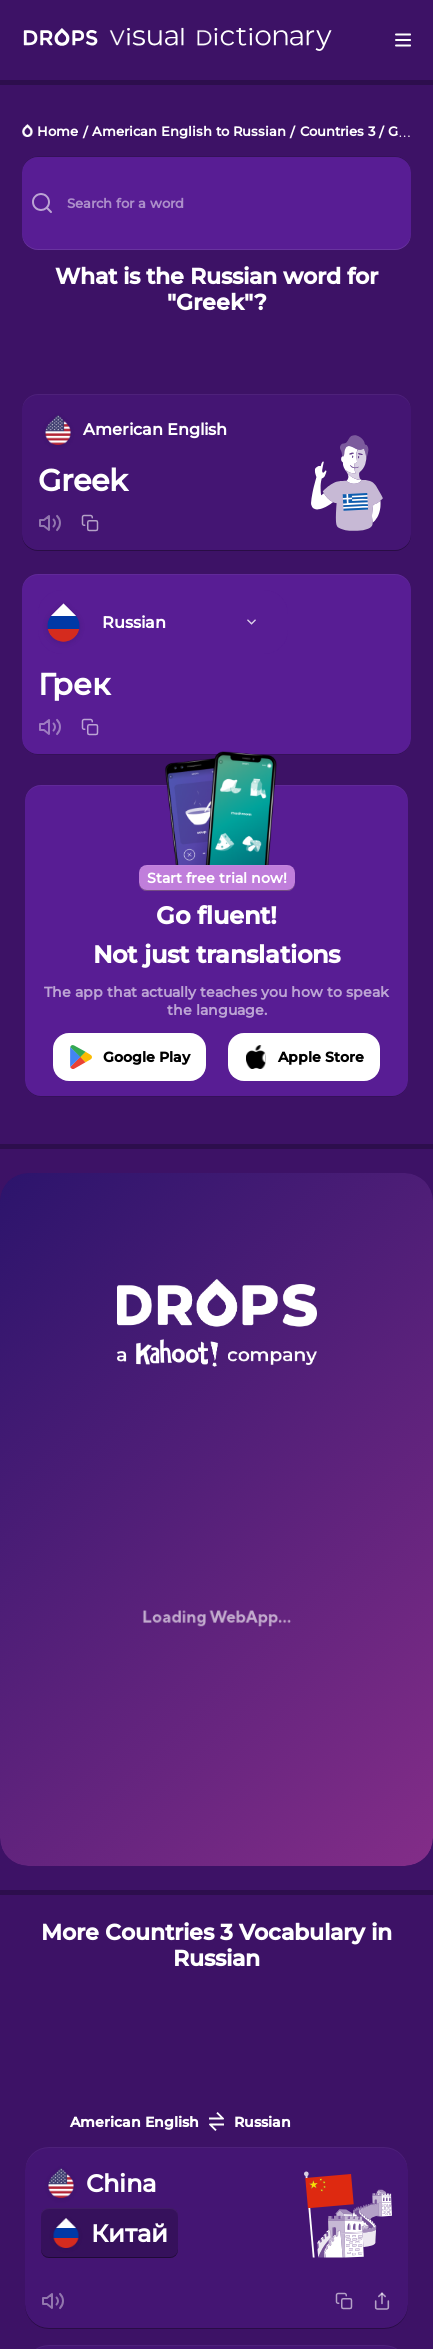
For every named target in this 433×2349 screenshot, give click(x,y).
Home (57, 132)
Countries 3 (337, 132)
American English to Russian (189, 132)
